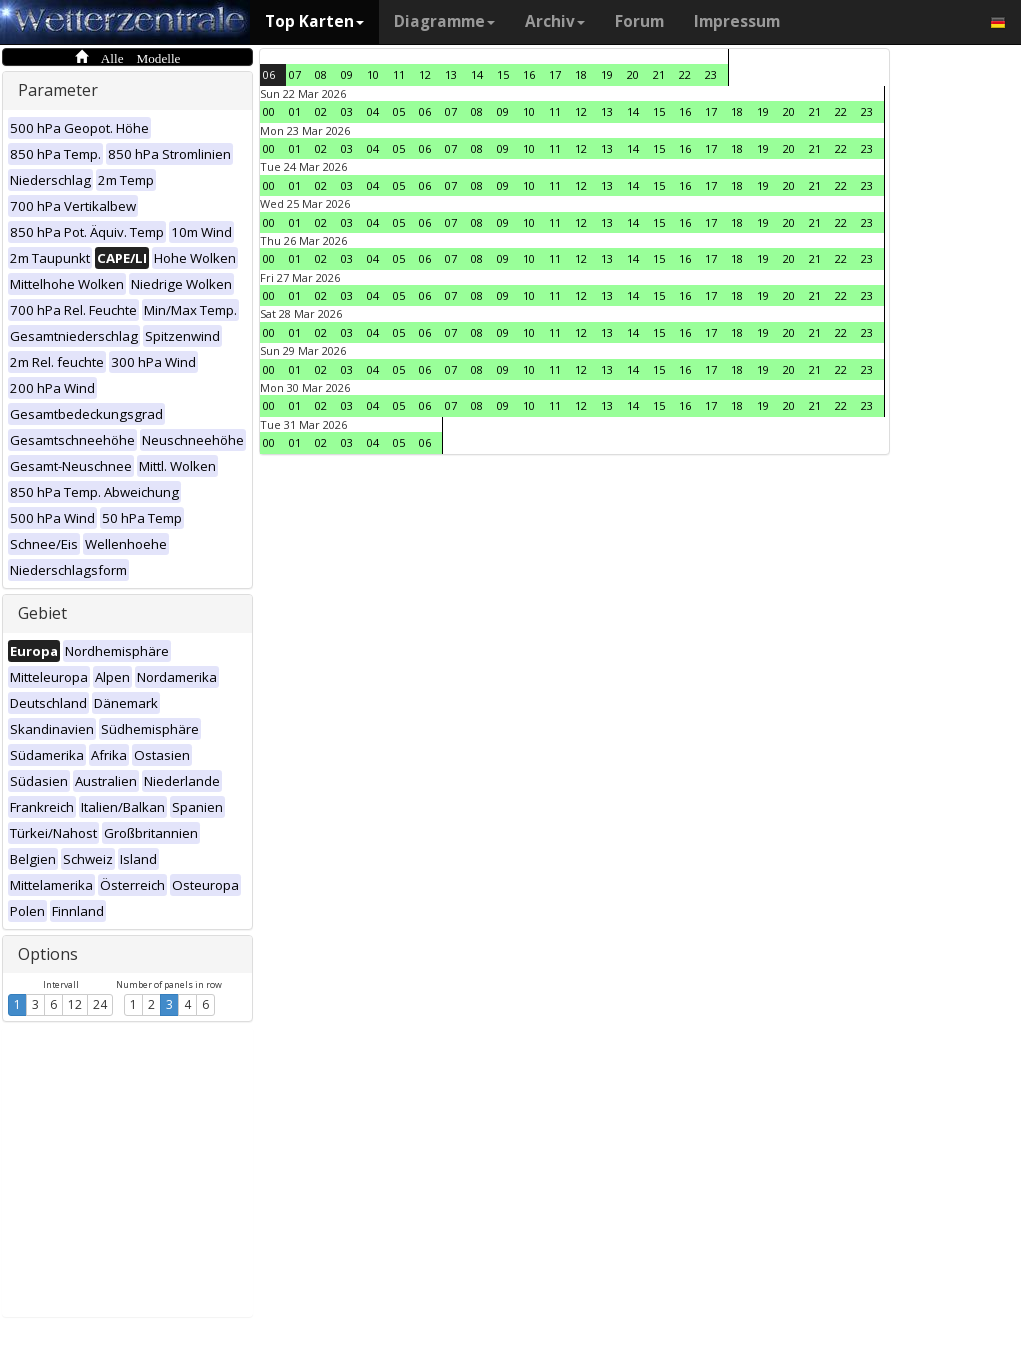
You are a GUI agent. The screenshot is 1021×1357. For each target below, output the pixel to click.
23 (711, 74)
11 (399, 74)
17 (555, 74)
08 (321, 74)
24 (100, 1004)
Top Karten (314, 21)
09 (347, 74)
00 (269, 111)
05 (399, 111)
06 (269, 74)
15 (503, 74)
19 (607, 74)
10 (373, 74)
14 (477, 74)
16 (529, 74)
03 (347, 111)
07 (295, 74)
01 (295, 111)
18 (581, 74)
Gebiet (42, 613)
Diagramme (444, 21)
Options (48, 954)
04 (373, 111)
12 (75, 1004)
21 (659, 74)
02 (321, 111)
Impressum (737, 21)
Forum (639, 21)
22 (685, 74)
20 (633, 74)
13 (451, 74)
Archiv (555, 21)
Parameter (58, 90)
